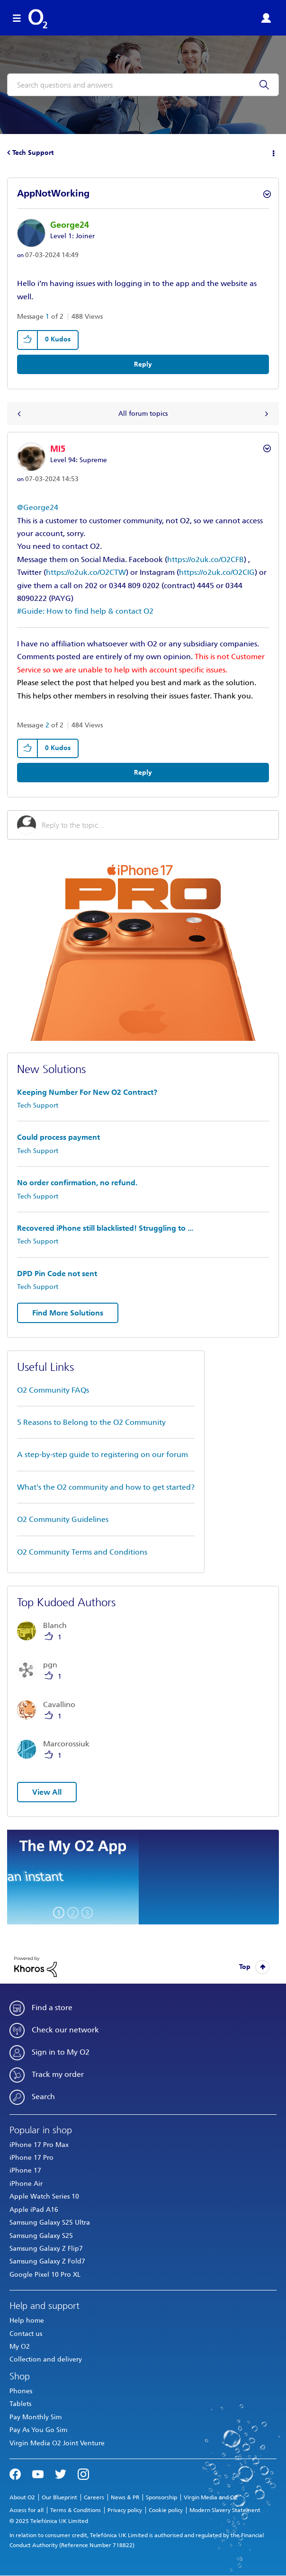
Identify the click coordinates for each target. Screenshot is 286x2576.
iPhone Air (26, 2184)
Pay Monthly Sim (35, 2417)
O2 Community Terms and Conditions (82, 1551)
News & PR (125, 2497)
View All (47, 1792)
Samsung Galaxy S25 (41, 2236)
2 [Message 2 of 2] (47, 725)
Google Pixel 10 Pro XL (44, 2275)
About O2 (22, 2497)
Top (244, 1967)
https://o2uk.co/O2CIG (217, 572)
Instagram (83, 2473)
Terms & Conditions (75, 2510)
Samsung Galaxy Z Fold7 (47, 2261)
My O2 (19, 2347)
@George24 (37, 507)
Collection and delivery (45, 2359)
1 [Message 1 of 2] (47, 317)
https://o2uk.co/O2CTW (86, 572)
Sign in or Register (266, 18)
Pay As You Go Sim (38, 2430)
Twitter (60, 2473)
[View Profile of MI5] (57, 449)
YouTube (38, 2473)
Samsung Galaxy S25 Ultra (49, 2222)
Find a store (52, 2007)
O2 (37, 19)
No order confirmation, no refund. (77, 1182)
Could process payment (58, 1137)
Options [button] (273, 153)
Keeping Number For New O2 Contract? (87, 1092)
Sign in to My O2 (60, 2052)
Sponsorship (161, 2497)
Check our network (65, 2029)
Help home (26, 2321)
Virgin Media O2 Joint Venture (57, 2443)
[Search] (143, 84)
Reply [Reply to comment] (143, 773)
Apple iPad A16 (33, 2210)
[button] (28, 340)
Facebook (15, 2473)
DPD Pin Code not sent (57, 1273)
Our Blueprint (59, 2497)
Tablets (20, 2404)
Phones (20, 2391)
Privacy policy (124, 2510)
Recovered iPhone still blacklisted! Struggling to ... (105, 1228)
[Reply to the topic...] (155, 824)
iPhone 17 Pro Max (39, 2145)
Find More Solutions (67, 1312)
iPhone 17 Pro (31, 2158)
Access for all (26, 2510)
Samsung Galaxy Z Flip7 (46, 2249)
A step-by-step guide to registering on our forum (102, 1454)
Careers (94, 2497)
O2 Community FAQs (53, 1390)
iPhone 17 (25, 2170)
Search (43, 2096)
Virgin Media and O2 (211, 2497)
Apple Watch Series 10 (44, 2196)
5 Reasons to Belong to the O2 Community (91, 1422)
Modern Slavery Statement (224, 2510)
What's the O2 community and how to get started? (106, 1487)
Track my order (58, 2074)
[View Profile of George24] (69, 225)
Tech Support (33, 153)
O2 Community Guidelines (62, 1519)
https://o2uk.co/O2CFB (205, 559)
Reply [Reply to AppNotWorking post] (143, 364)
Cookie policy (166, 2510)
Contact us (25, 2334)
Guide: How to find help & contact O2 (87, 611)
